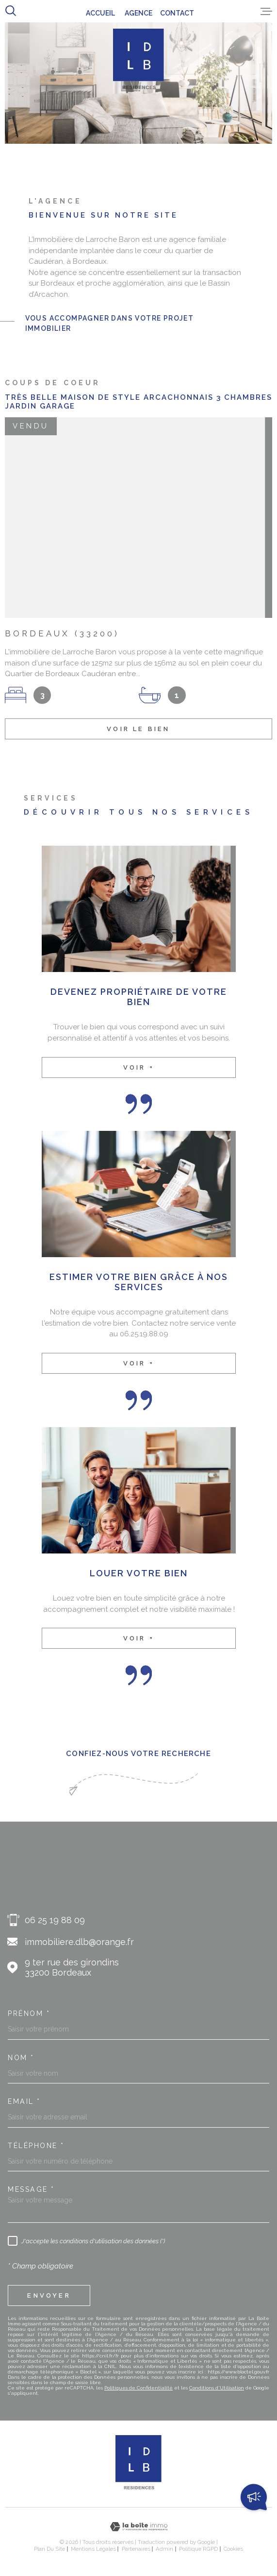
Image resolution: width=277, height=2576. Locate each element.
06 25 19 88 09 (55, 1920)
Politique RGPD (198, 2548)
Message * (31, 2189)
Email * (24, 2101)
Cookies (233, 2549)
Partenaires (136, 2548)
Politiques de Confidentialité (138, 2387)
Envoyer (48, 2295)
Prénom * (29, 2013)
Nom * (21, 2057)
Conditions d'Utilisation (216, 2387)
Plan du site (49, 2548)
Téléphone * (36, 2145)
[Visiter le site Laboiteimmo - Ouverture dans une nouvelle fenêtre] (138, 2526)
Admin (164, 2548)
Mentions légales (93, 2548)
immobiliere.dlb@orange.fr (79, 1942)
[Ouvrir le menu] (266, 11)
